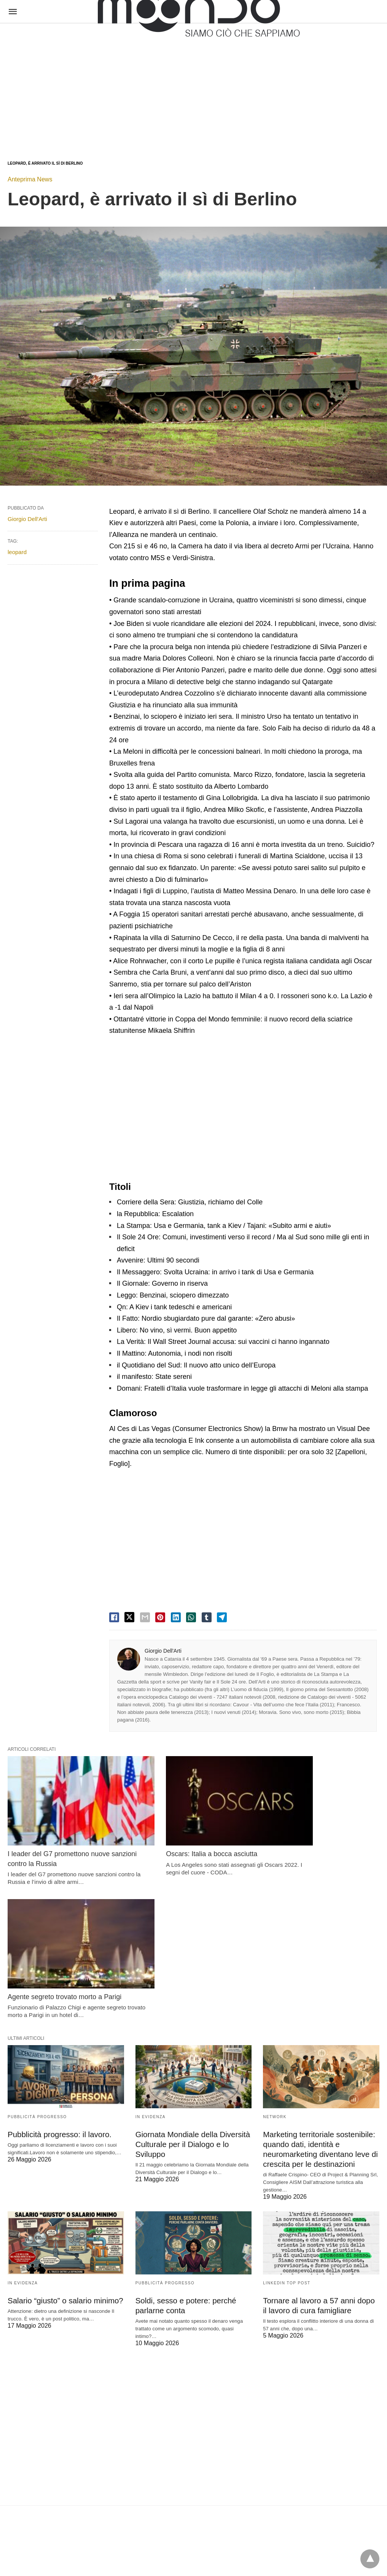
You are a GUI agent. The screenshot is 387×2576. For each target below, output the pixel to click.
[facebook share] (114, 1617)
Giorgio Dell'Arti (163, 1651)
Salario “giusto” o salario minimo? (64, 2147)
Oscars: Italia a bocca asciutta (181, 1835)
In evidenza (150, 1965)
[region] (193, 84)
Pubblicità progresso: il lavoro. (58, 1982)
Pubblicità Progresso (37, 1965)
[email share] (145, 1617)
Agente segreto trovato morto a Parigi (320, 1835)
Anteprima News (30, 179)
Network (275, 1965)
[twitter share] (129, 1617)
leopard (17, 552)
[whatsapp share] (191, 1617)
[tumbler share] (207, 1617)
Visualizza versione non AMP (231, 2554)
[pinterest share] (160, 1617)
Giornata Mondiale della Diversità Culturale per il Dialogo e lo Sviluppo (191, 1992)
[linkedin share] (176, 1617)
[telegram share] (222, 1617)
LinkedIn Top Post (286, 2130)
